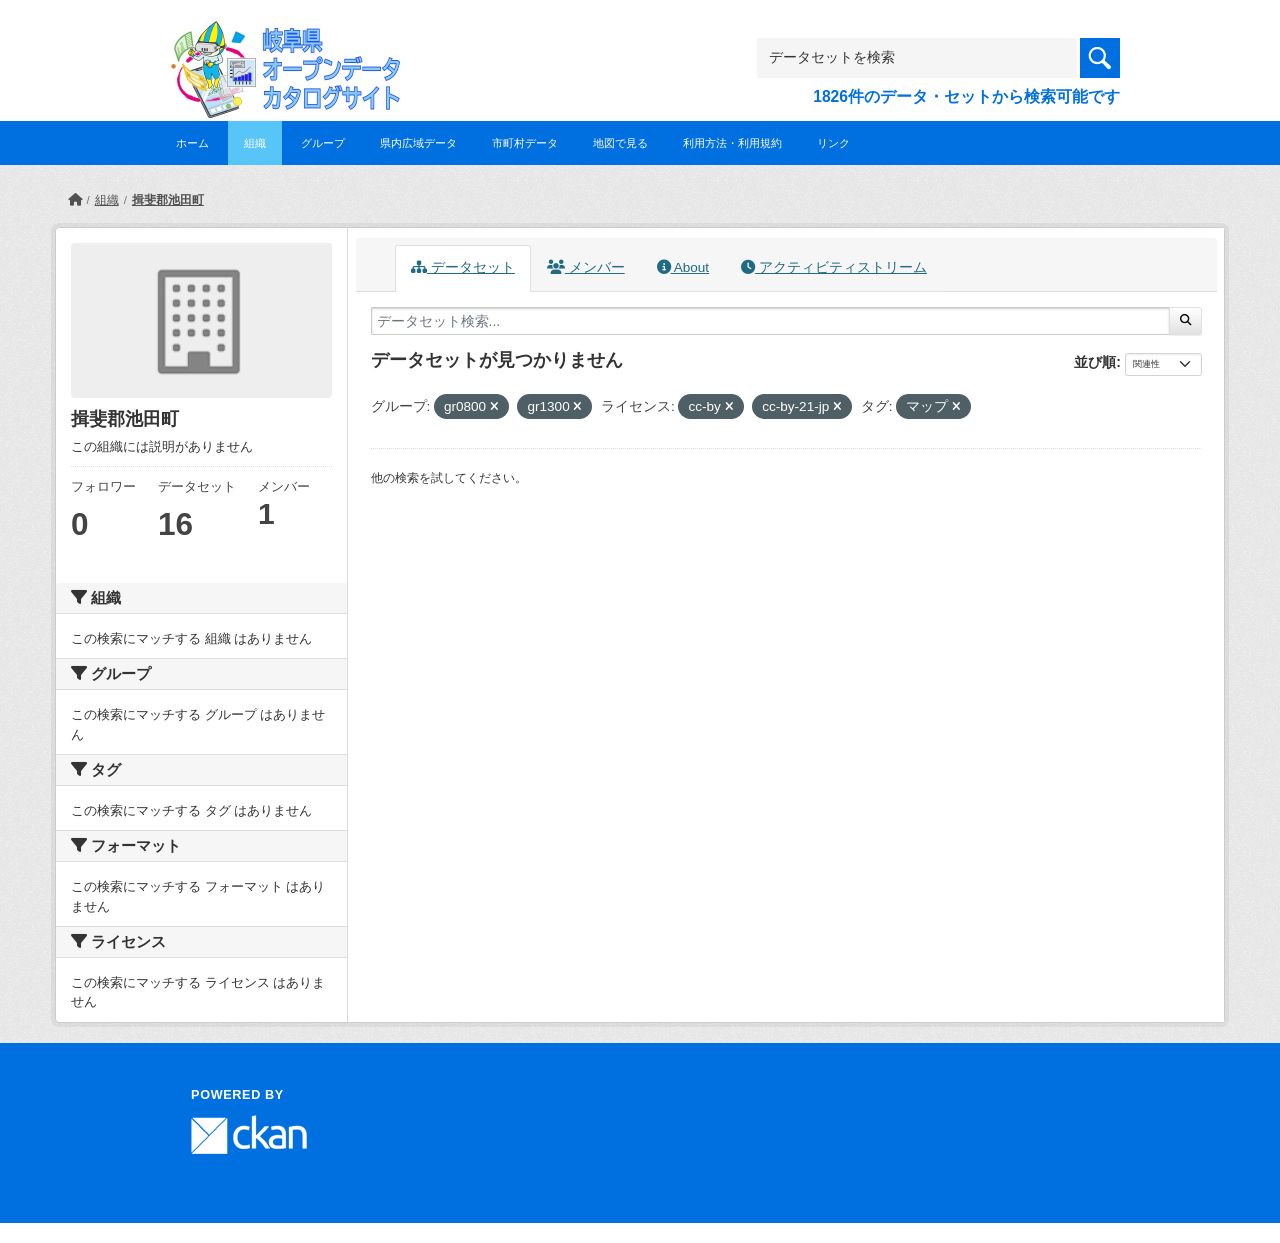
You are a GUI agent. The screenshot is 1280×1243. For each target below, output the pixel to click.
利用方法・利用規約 (732, 143)
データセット (463, 267)
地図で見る (620, 143)
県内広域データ (418, 143)
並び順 (1095, 362)
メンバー (586, 267)
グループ (323, 143)
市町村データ (525, 143)
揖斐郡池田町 (168, 200)
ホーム (192, 143)
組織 (255, 143)
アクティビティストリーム (834, 267)
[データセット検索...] (770, 321)
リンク (833, 143)
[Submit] (1185, 321)
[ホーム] (75, 200)
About (683, 267)
